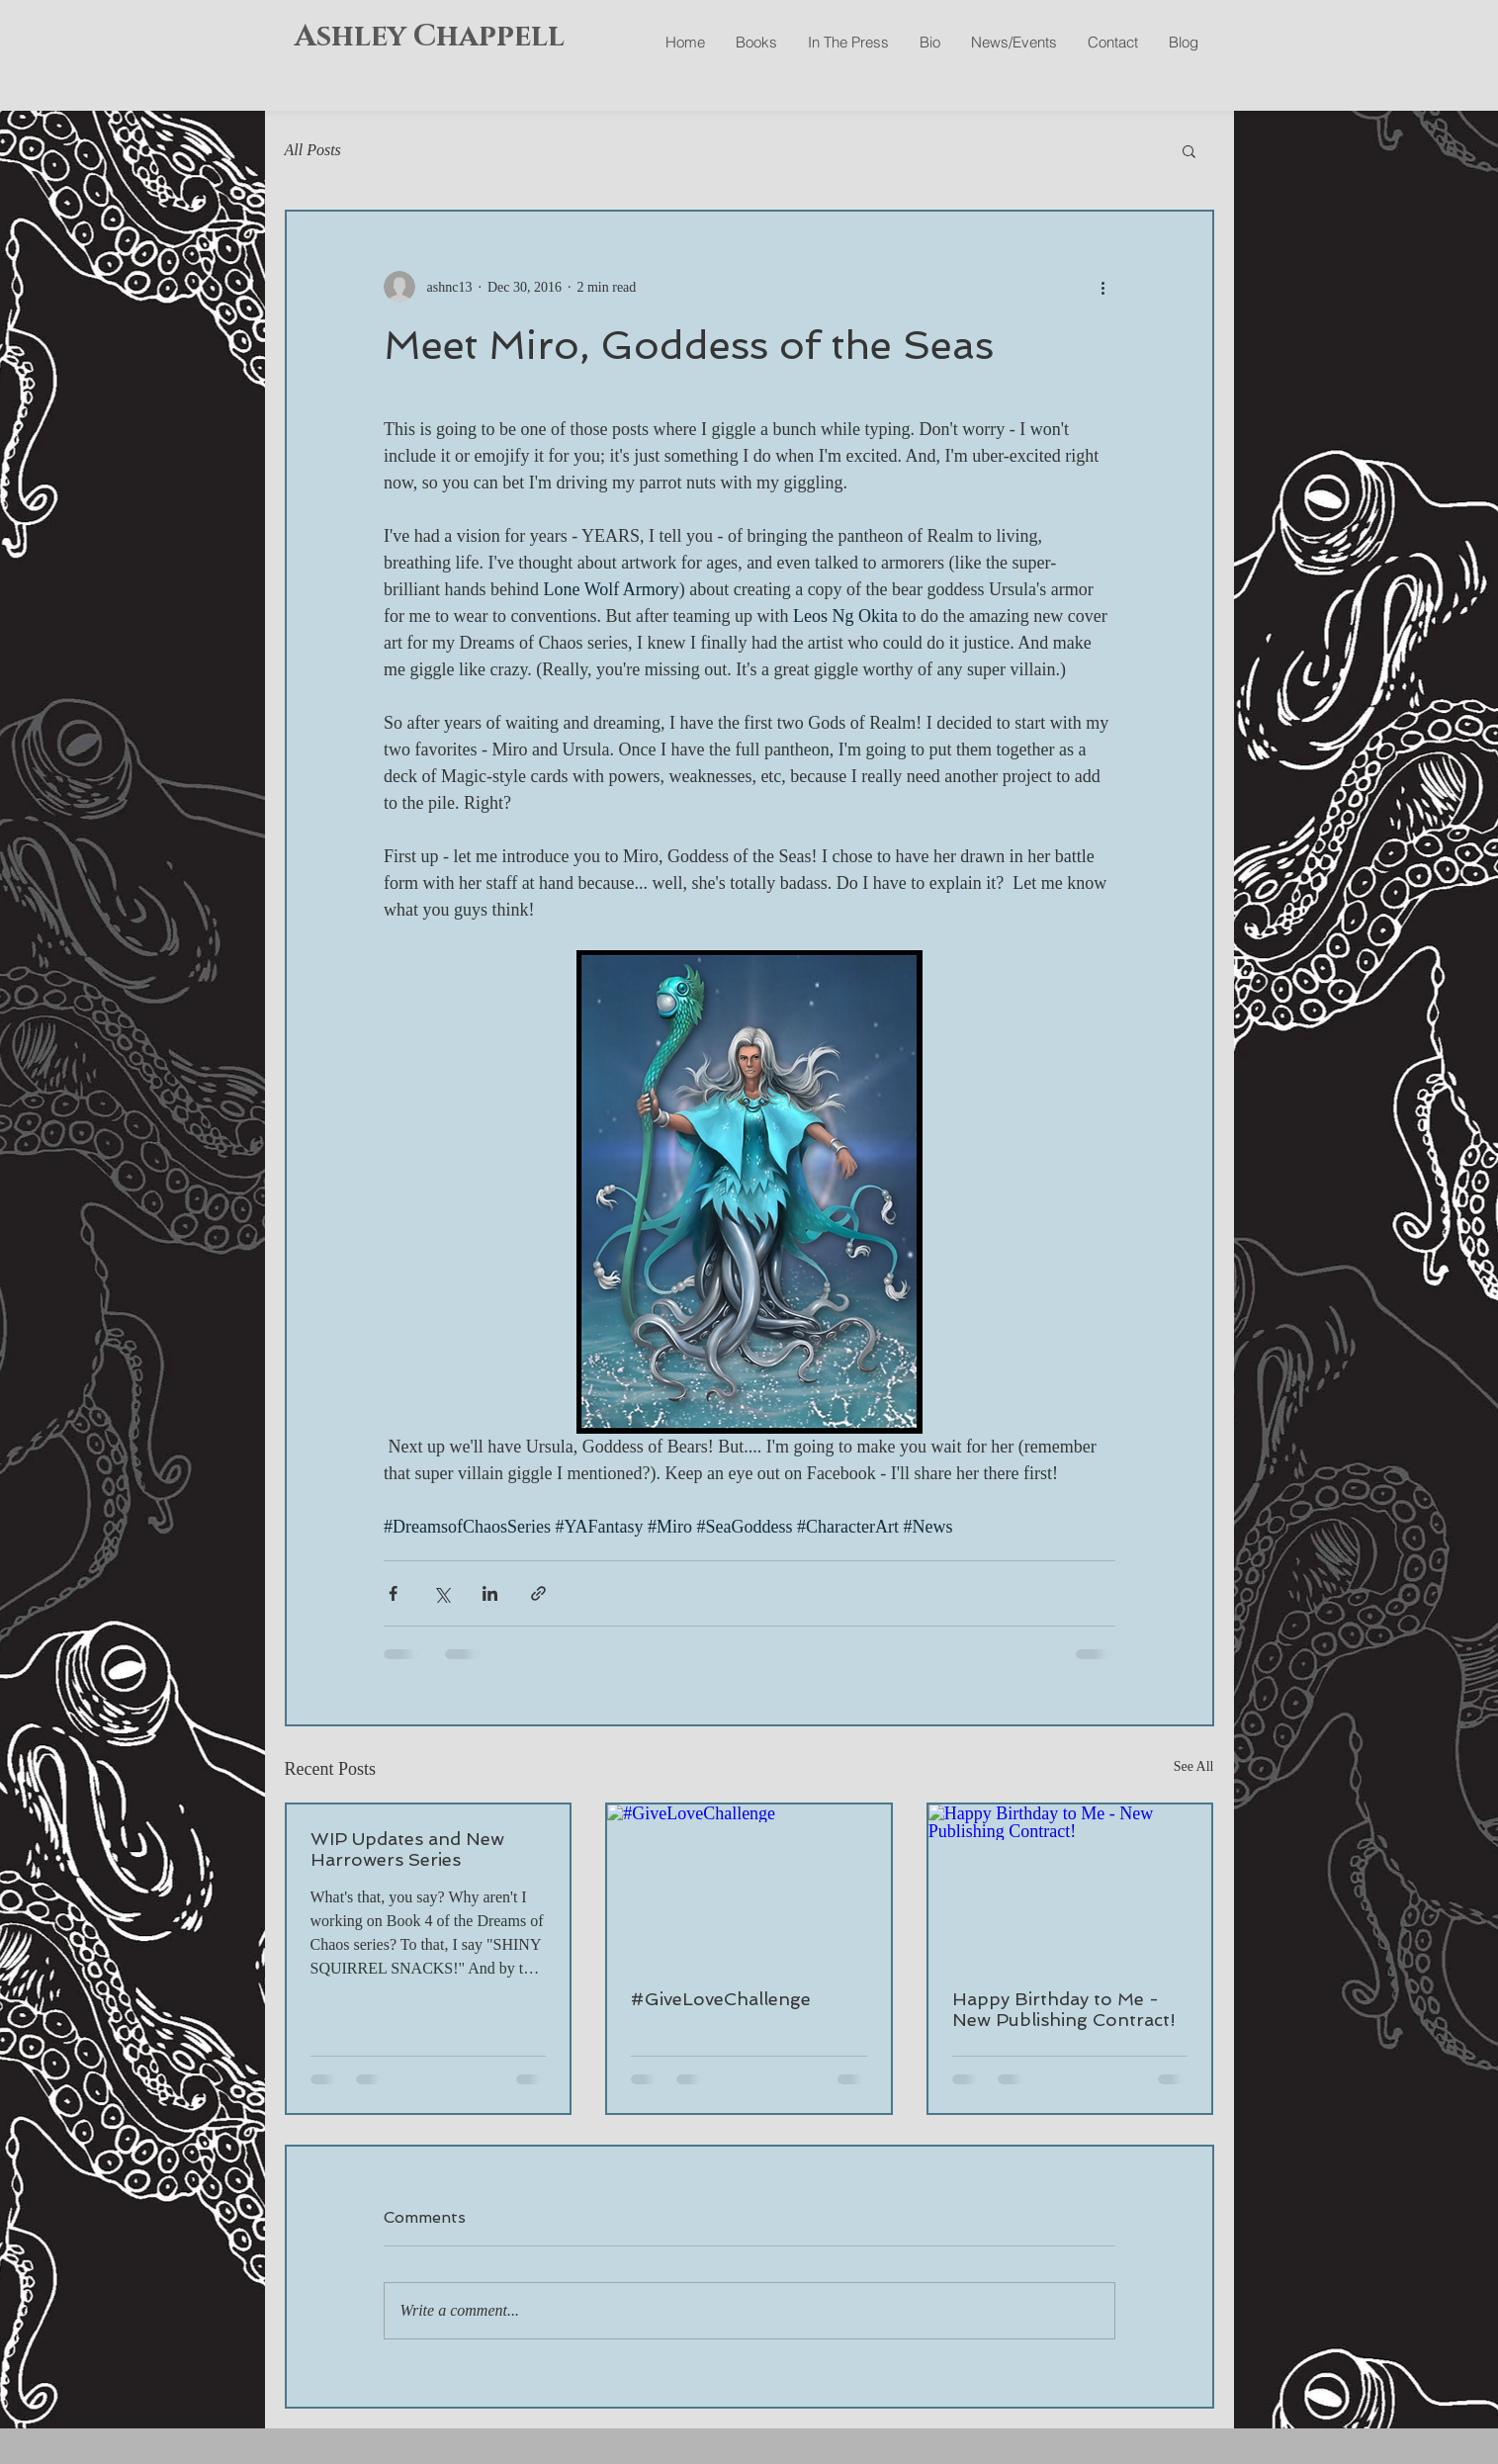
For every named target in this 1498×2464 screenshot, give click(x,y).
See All (1194, 1766)
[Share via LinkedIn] (490, 1593)
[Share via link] (538, 1593)
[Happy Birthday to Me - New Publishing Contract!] (1070, 1884)
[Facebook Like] (1094, 89)
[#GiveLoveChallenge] (749, 1884)
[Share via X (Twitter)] (441, 1593)
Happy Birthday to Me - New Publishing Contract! (1064, 2009)
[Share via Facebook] (393, 1593)
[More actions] (1103, 287)
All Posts (313, 149)
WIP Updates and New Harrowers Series (407, 1849)
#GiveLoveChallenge (721, 1998)
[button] (1189, 150)
